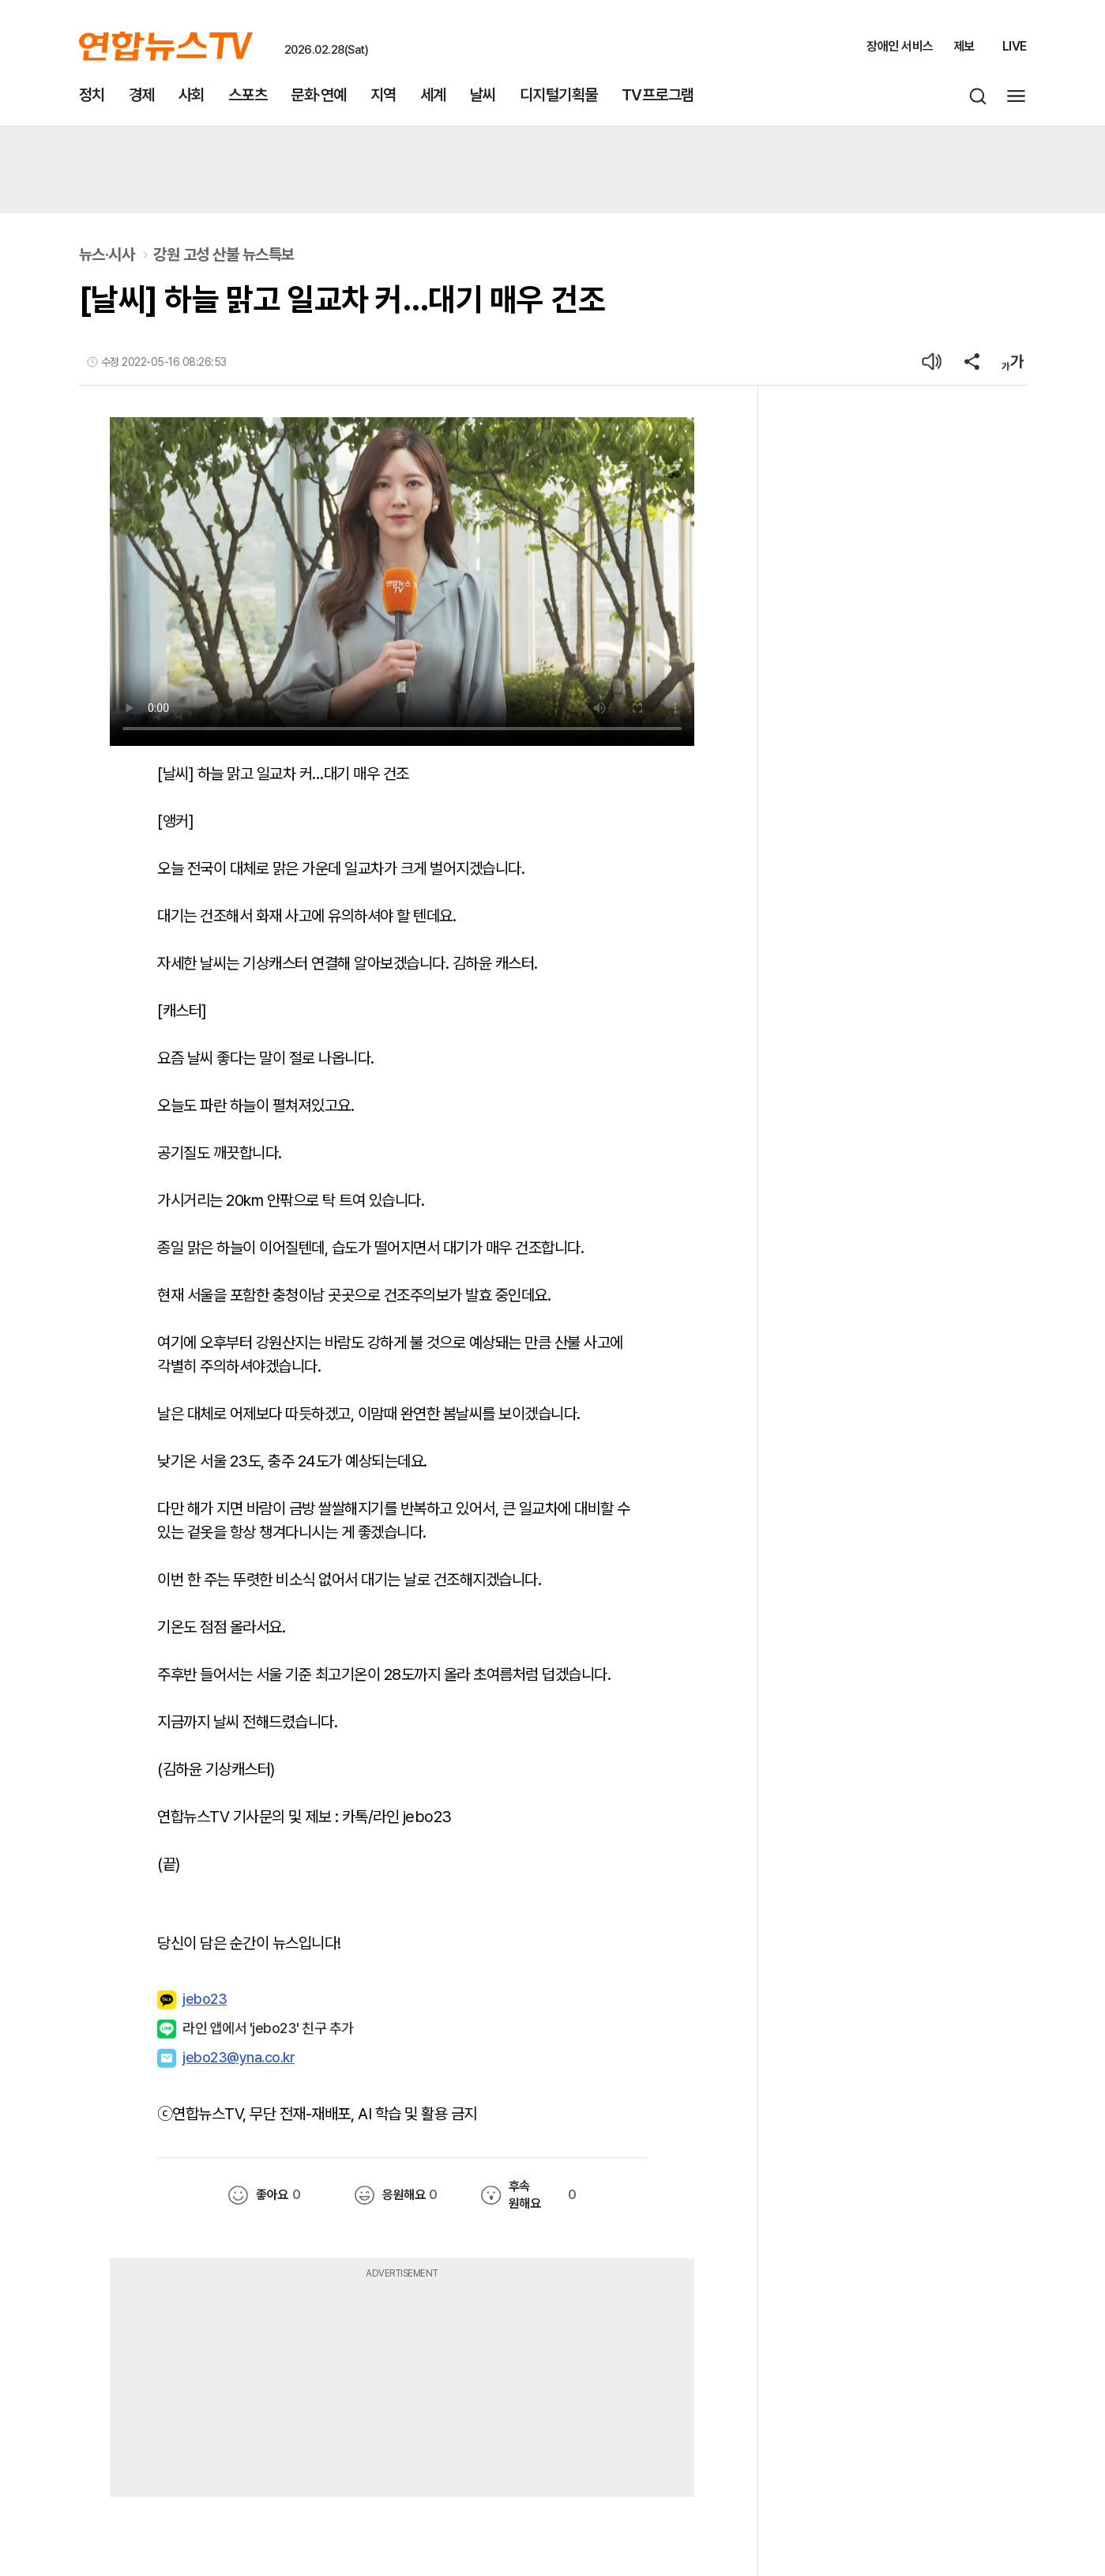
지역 (383, 94)
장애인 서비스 (900, 46)
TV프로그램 (658, 94)
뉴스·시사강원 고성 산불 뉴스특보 (187, 254)
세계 (433, 94)
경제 (142, 94)
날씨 (483, 94)
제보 (964, 46)
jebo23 (192, 1999)
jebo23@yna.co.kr (238, 2057)
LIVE (1014, 46)
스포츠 (248, 94)
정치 (92, 94)
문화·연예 (319, 94)
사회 (192, 94)
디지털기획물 (559, 94)
